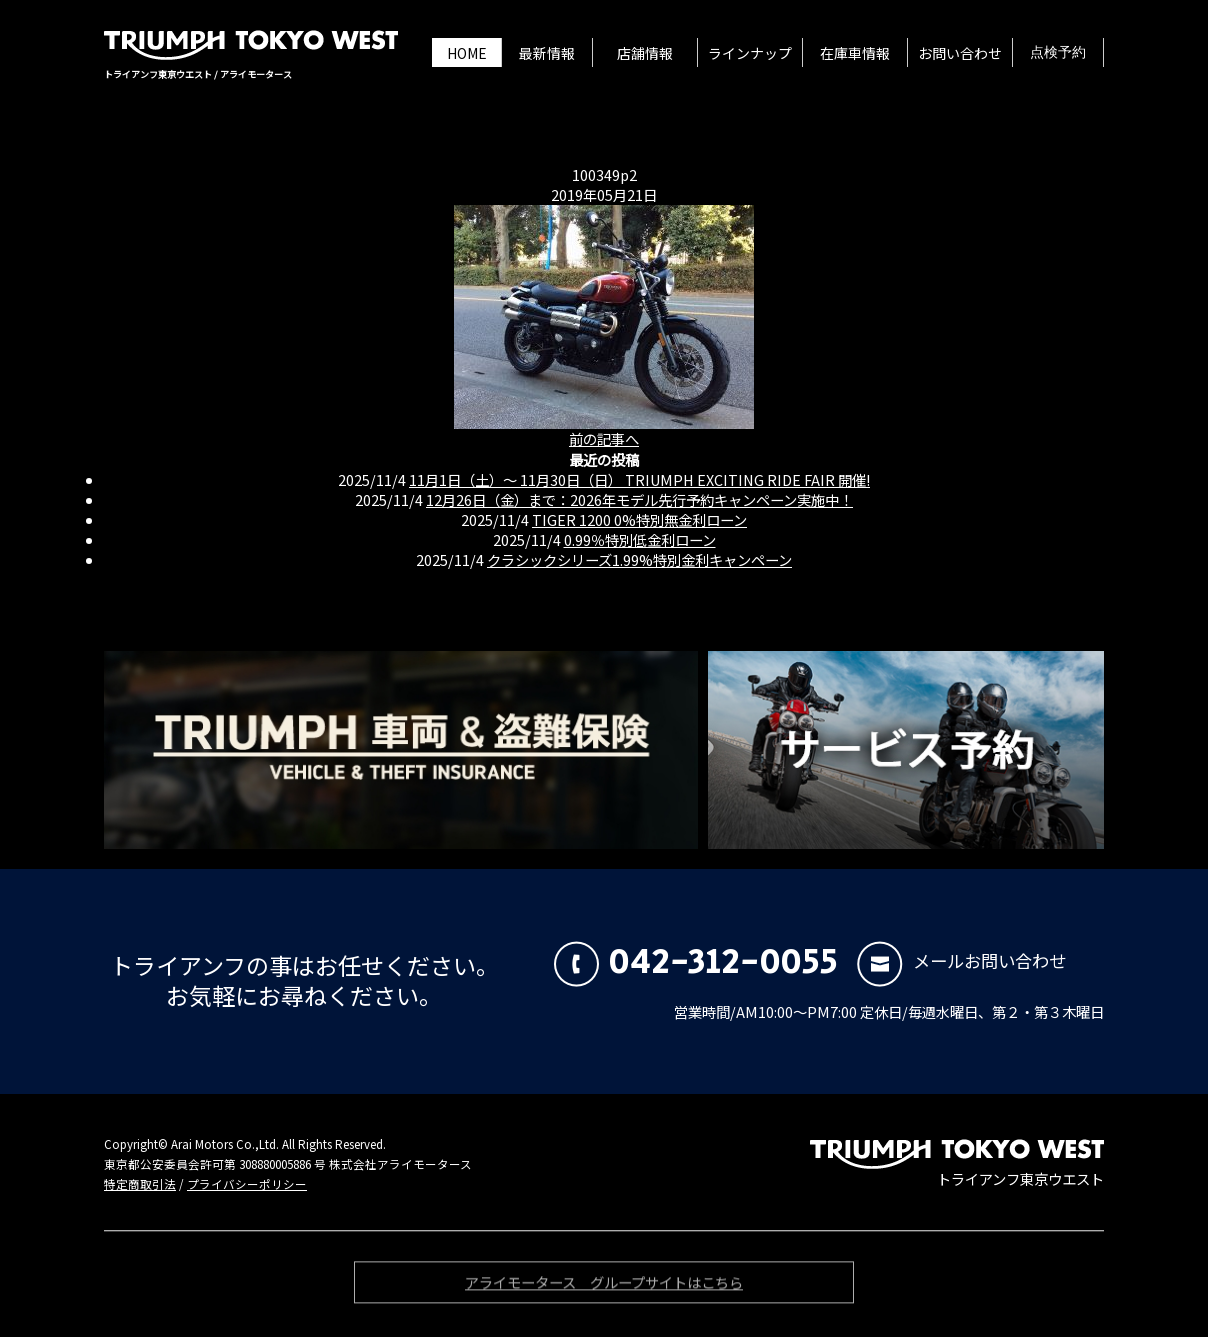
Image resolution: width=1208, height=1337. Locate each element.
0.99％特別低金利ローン (640, 539)
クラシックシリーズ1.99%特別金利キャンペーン (639, 559)
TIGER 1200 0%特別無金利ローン (639, 519)
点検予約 (1058, 53)
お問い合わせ (960, 53)
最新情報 (547, 53)
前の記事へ (604, 438)
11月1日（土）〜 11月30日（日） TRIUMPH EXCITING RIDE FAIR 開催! (639, 479)
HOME (467, 53)
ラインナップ (750, 53)
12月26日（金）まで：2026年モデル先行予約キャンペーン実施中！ (639, 499)
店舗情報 (645, 53)
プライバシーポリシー (247, 1184)
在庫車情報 (855, 53)
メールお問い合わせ (961, 960)
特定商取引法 (140, 1184)
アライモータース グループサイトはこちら (604, 1286)
